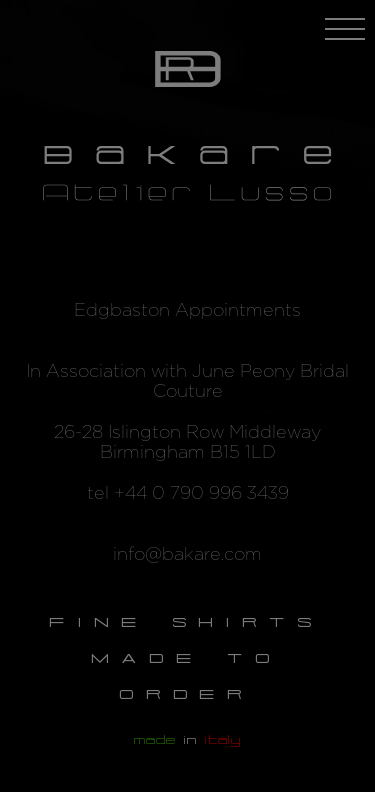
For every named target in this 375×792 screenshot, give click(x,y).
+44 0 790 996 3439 (201, 494)
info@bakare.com (187, 555)
